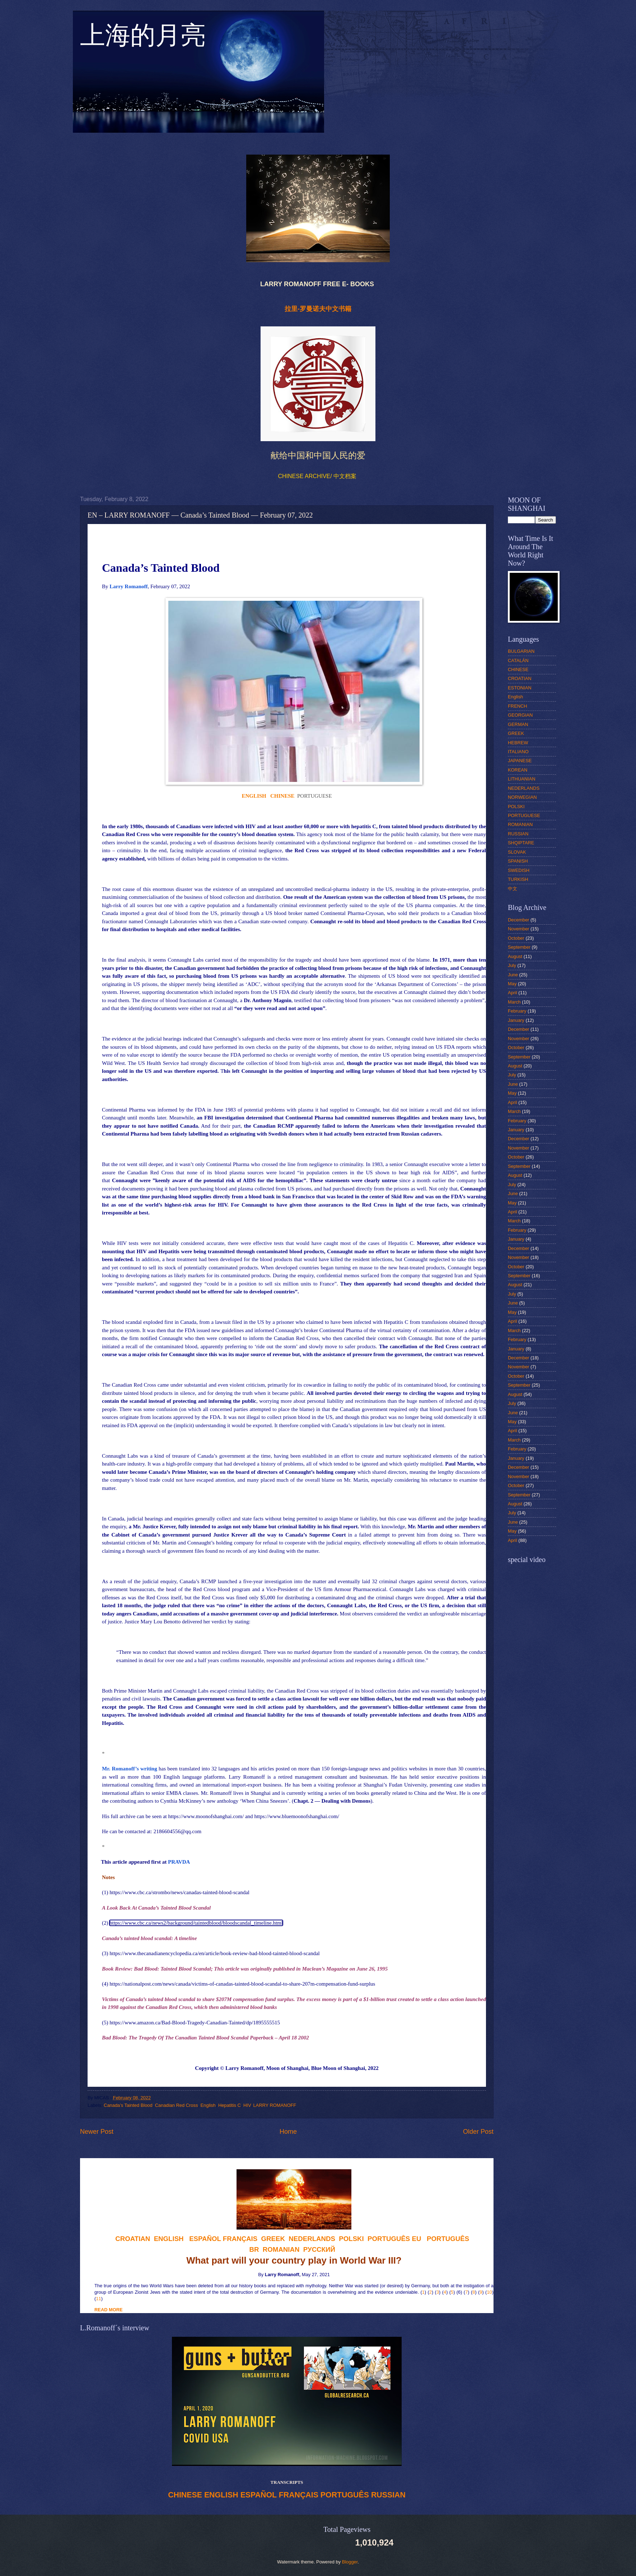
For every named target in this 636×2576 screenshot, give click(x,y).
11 (98, 2298)
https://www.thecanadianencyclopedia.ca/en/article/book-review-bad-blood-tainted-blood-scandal (214, 1953)
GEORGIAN (520, 715)
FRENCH (517, 706)
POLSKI (516, 806)
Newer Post (96, 2131)
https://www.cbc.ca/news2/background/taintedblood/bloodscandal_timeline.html (196, 1923)
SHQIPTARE (521, 842)
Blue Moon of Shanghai (338, 2068)
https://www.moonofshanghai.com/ (206, 1816)
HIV (247, 2105)
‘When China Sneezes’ (264, 1801)
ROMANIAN (520, 824)
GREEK (516, 733)
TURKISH (518, 879)
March (514, 1002)
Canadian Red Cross (176, 2105)
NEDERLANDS (523, 788)
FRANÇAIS (240, 2238)
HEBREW (518, 742)
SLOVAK (517, 852)
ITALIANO (518, 751)
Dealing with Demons (346, 1801)
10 (489, 2292)
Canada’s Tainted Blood (128, 2105)
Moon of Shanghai (287, 2068)
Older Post (478, 2131)
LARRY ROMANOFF (274, 2105)
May (512, 983)
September (519, 947)
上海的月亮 (143, 39)
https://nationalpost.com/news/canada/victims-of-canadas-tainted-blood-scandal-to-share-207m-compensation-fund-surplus (242, 1984)
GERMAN (518, 724)
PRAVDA (179, 1862)
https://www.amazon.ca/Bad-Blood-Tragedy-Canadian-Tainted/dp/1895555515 (194, 2022)
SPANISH (518, 861)
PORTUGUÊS (345, 2495)
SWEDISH (518, 870)
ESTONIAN (520, 687)
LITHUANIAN (522, 779)
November (518, 928)
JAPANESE (520, 760)
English (207, 2105)
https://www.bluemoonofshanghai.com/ (296, 1816)
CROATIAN (520, 678)
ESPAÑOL (258, 2495)
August (515, 956)
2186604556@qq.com (177, 1831)
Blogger (350, 2562)
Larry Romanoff (244, 2068)
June (513, 974)
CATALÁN (518, 660)
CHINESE (185, 2495)
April (512, 992)
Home (288, 2131)
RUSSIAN (388, 2495)
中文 (512, 888)
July (512, 965)
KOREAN (517, 770)
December (518, 920)
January (516, 1020)
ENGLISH (221, 2495)
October (516, 938)
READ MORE (108, 2309)
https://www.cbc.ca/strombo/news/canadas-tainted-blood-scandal (179, 1892)
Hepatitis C (229, 2105)
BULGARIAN (521, 651)
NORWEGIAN (522, 797)
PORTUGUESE (524, 815)
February (517, 1011)
